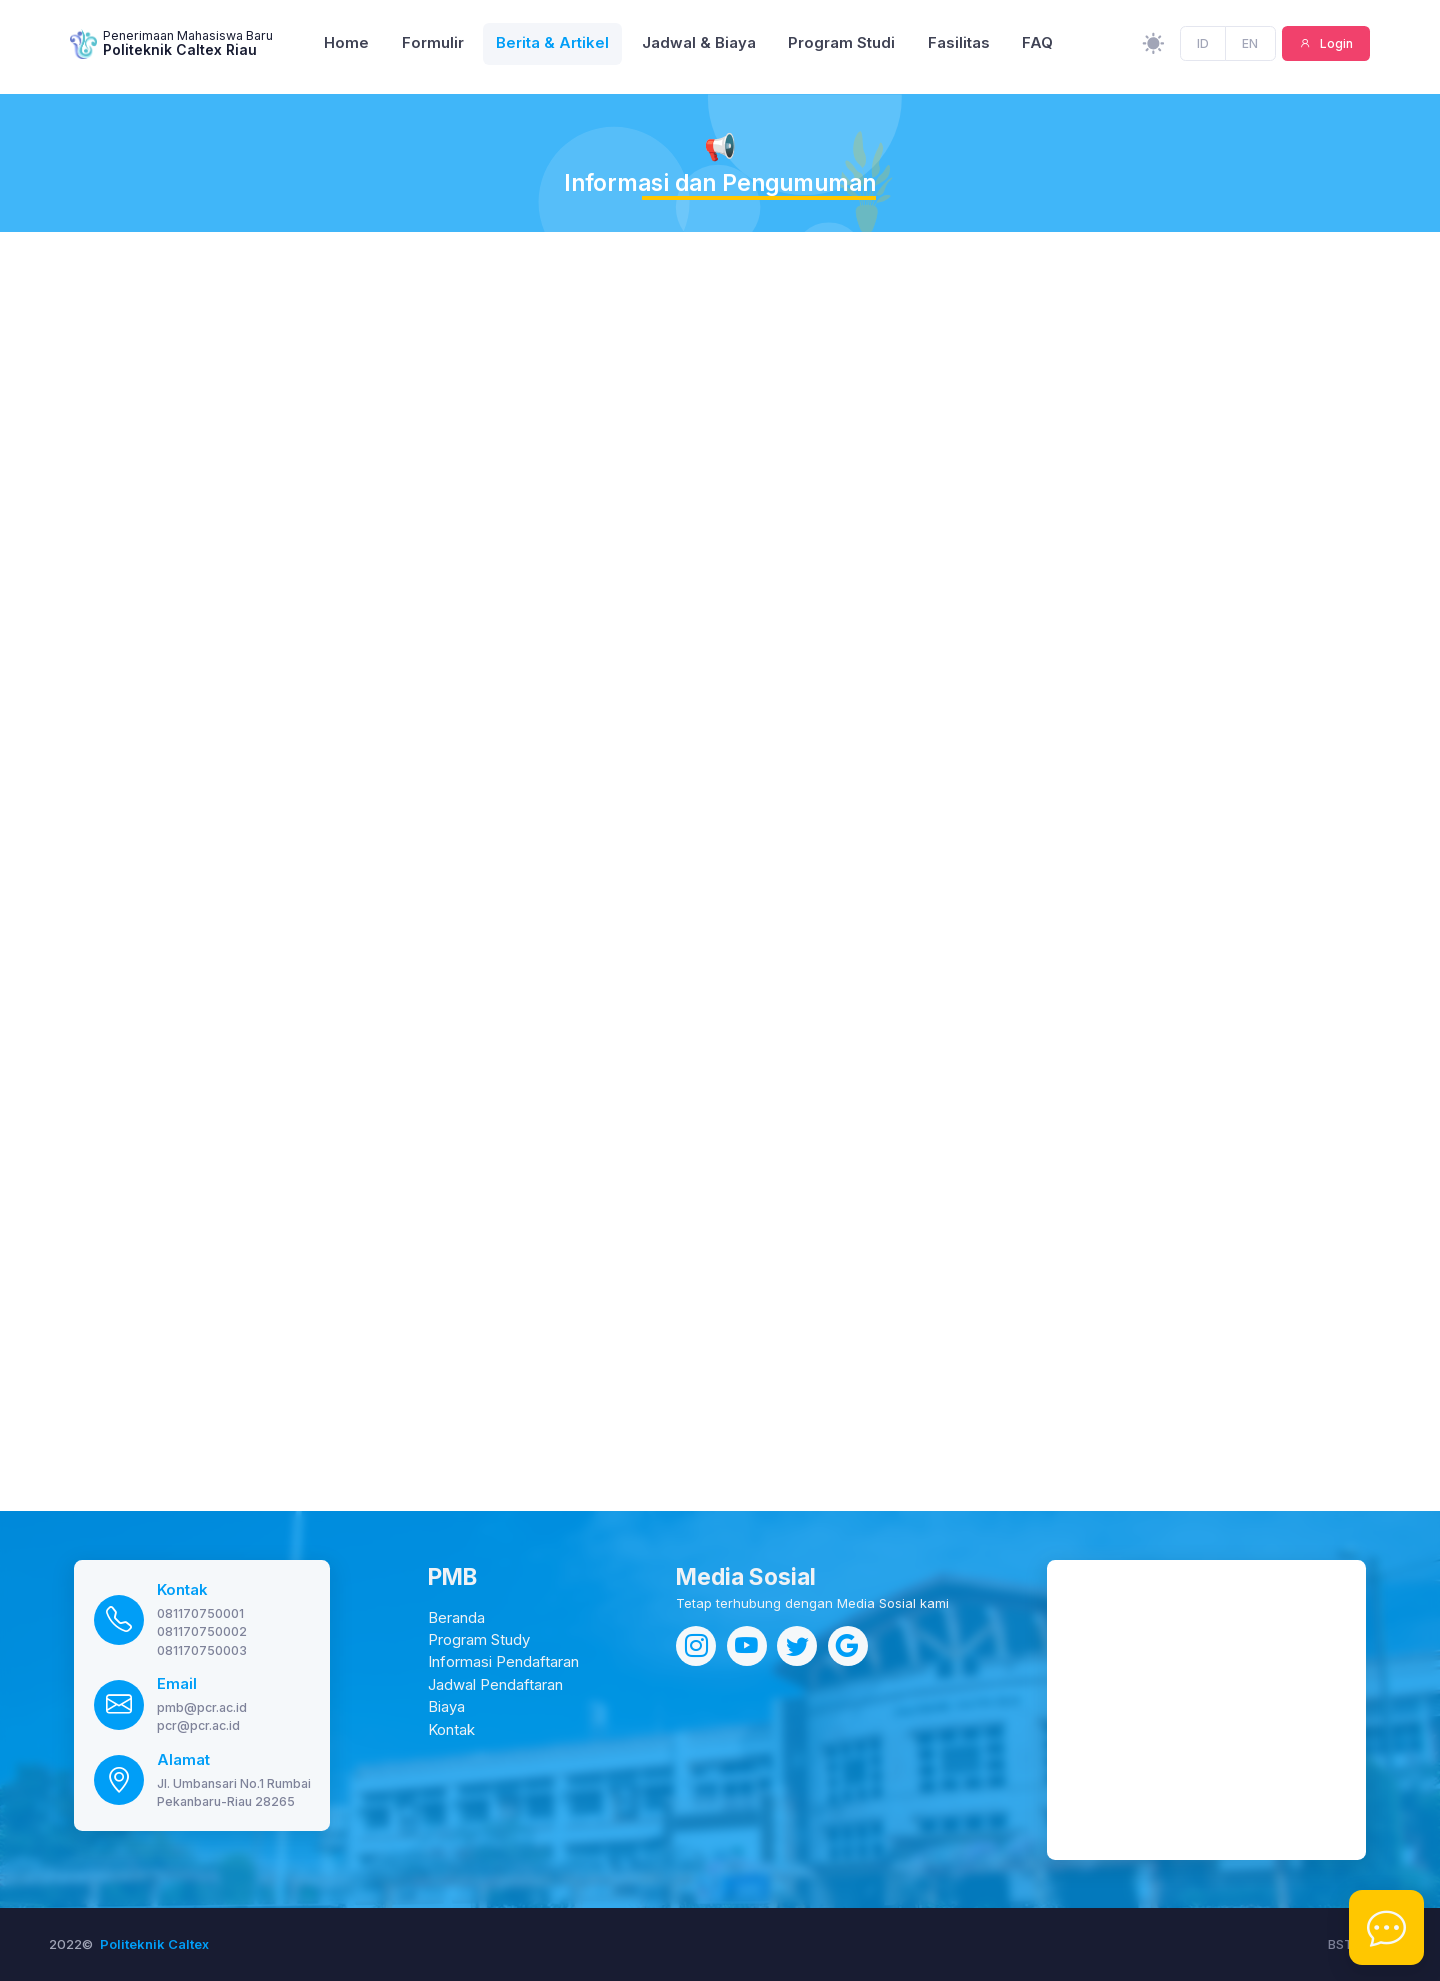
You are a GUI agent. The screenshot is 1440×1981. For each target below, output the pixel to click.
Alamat (183, 1760)
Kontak (182, 1590)
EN (1250, 46)
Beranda (456, 1618)
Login (1335, 46)
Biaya (446, 1707)
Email (177, 1684)
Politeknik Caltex (154, 1944)
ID (1203, 46)
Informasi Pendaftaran (503, 1662)
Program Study (479, 1640)
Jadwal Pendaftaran (495, 1685)
